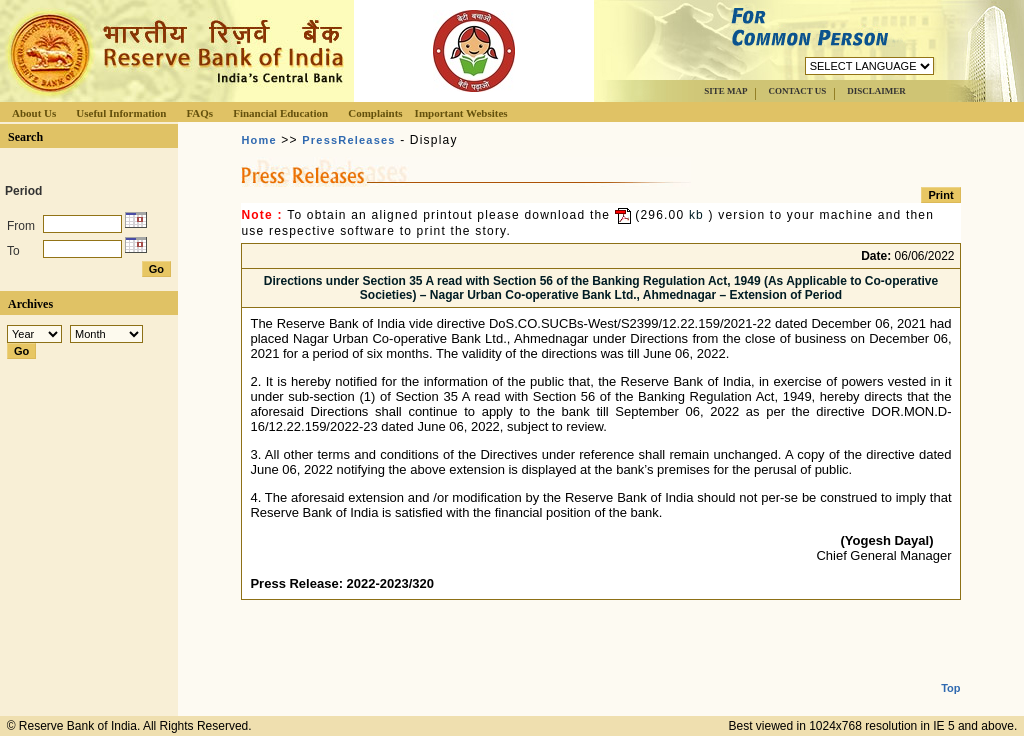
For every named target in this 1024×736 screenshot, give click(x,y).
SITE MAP (725, 91)
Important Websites (461, 113)
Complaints (375, 113)
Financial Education (280, 113)
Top (950, 672)
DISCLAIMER (876, 91)
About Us (34, 113)
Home (258, 140)
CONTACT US (797, 91)
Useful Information (121, 113)
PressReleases (348, 140)
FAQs (199, 113)
